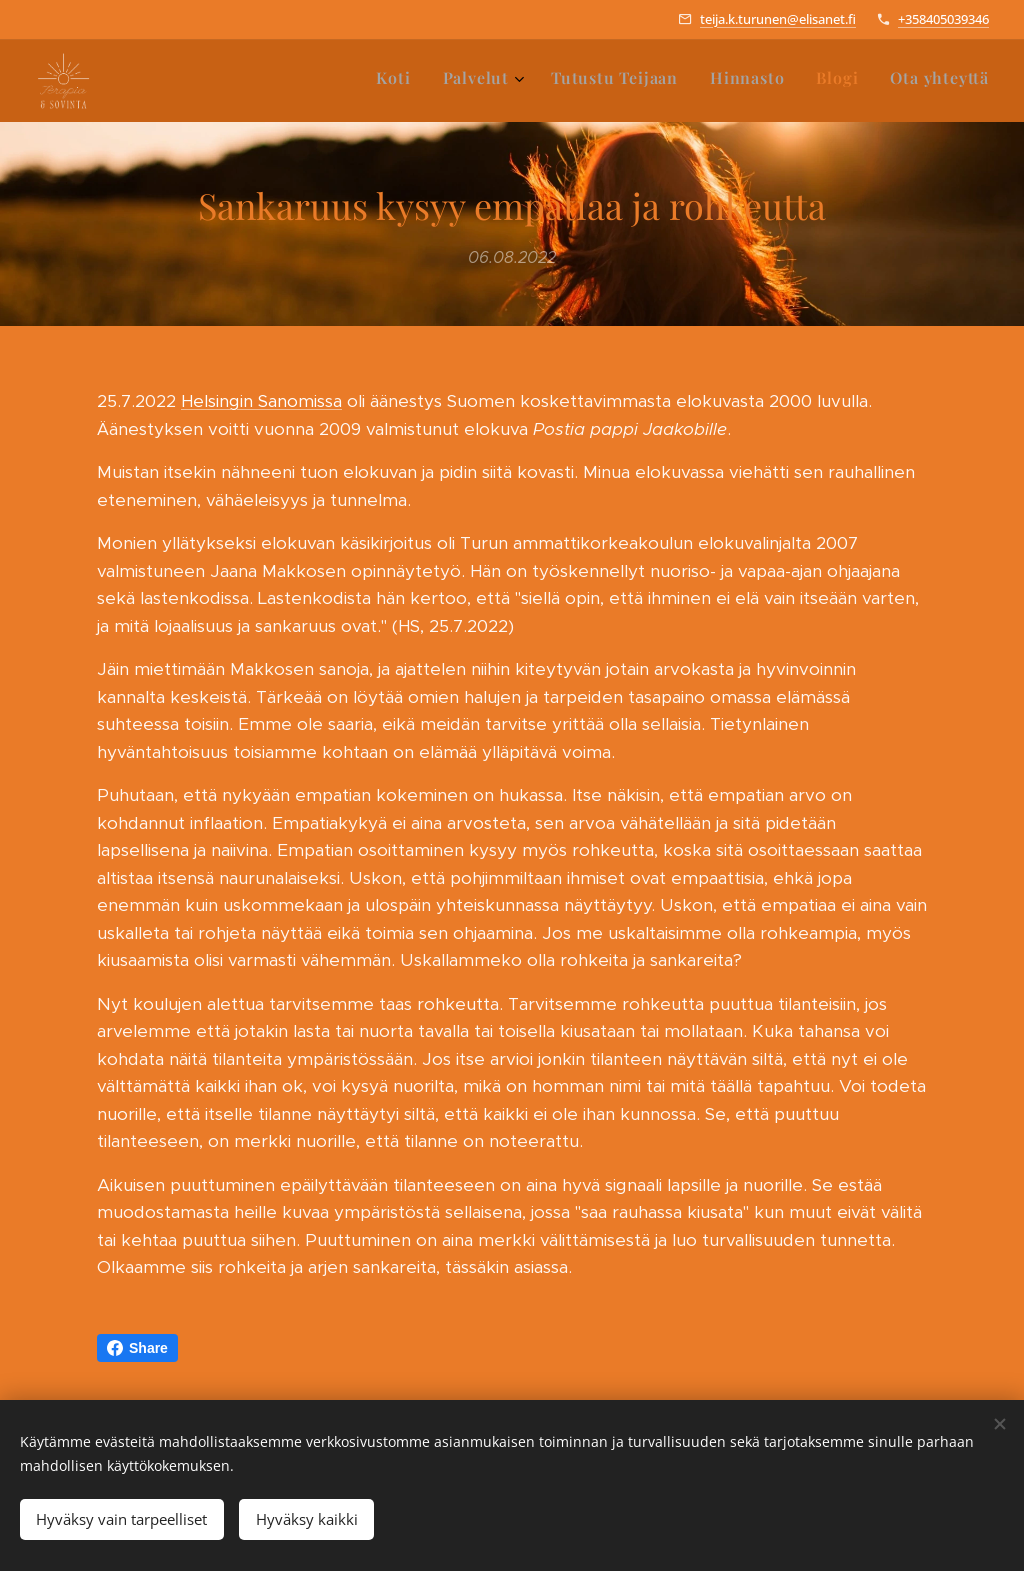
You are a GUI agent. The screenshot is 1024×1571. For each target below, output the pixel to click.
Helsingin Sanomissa (261, 401)
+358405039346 (943, 19)
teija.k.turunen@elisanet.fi (778, 19)
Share (137, 1348)
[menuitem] (824, 81)
